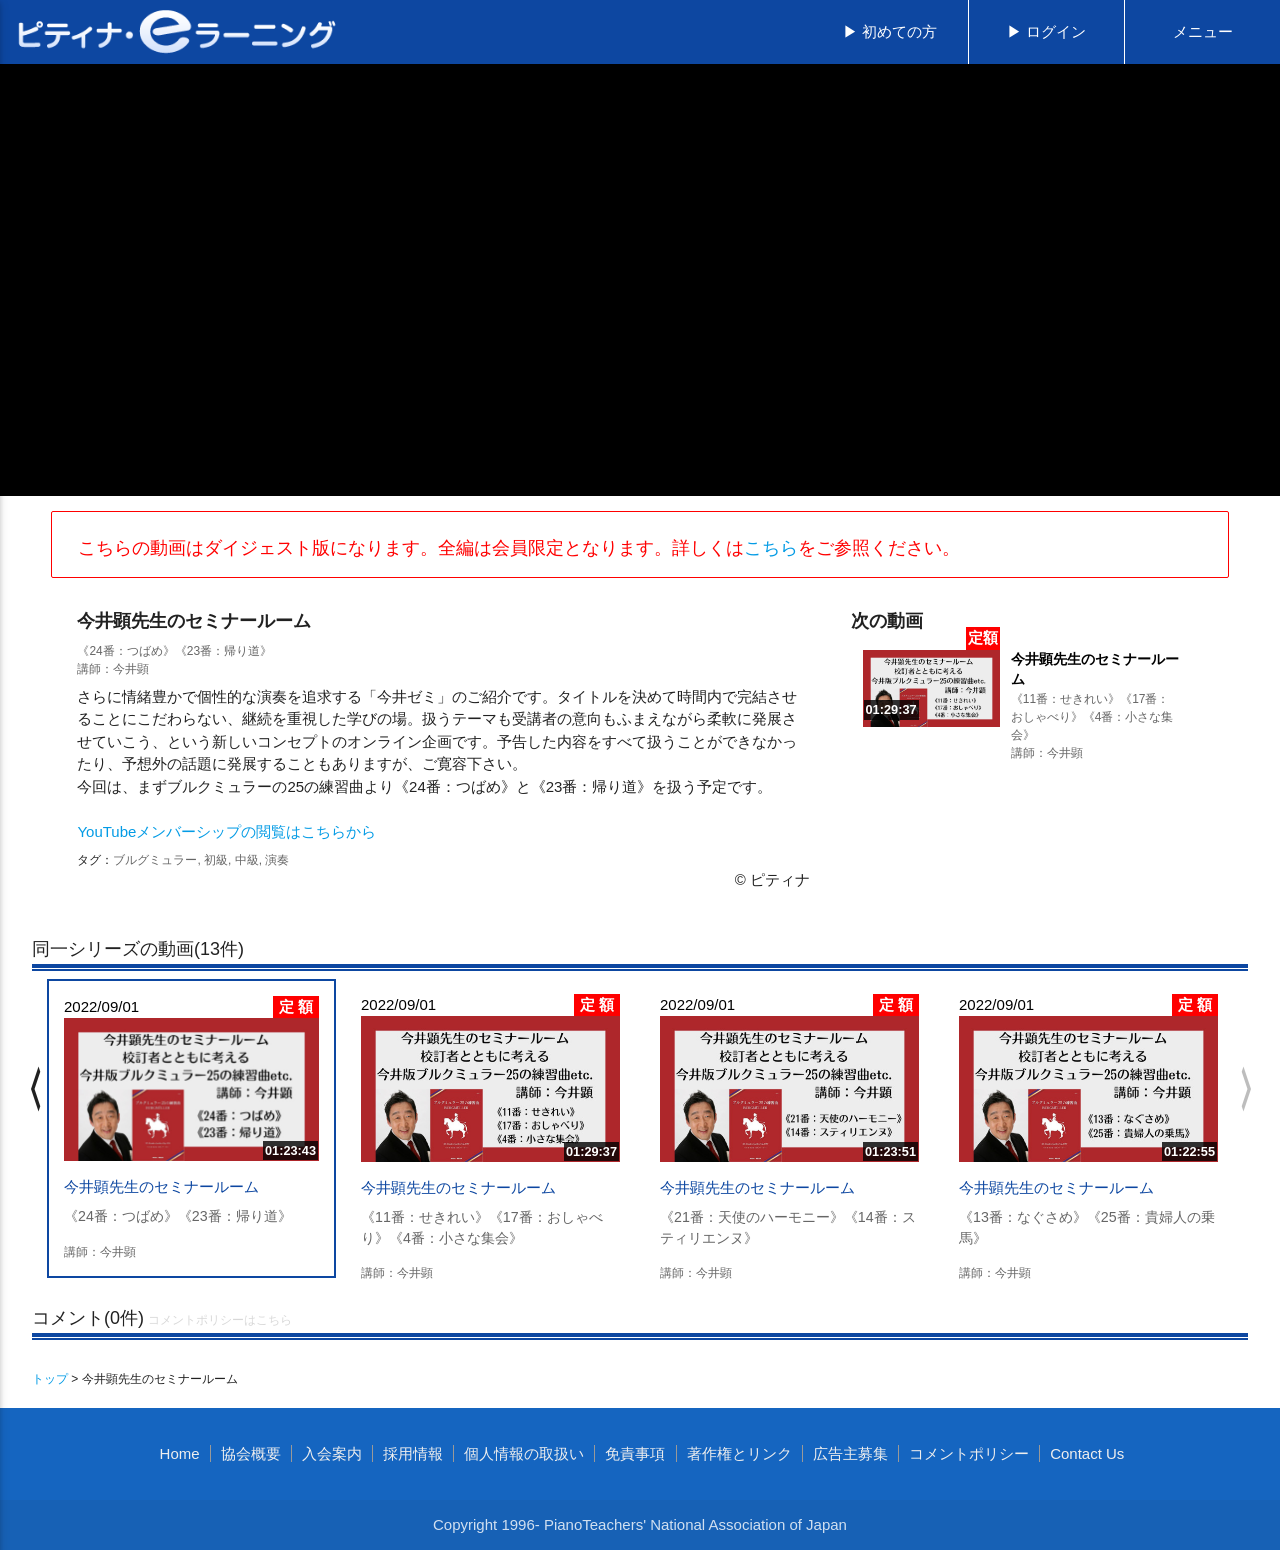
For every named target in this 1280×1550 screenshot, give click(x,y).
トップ (50, 1379)
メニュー (1203, 31)
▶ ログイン (1046, 31)
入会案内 (332, 1453)
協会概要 (251, 1453)
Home (180, 1453)
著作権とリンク (739, 1453)
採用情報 (413, 1453)
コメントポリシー (969, 1453)
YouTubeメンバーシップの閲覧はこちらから (226, 831)
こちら (771, 548)
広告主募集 (850, 1453)
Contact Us (1087, 1453)
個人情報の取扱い (524, 1453)
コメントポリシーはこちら (220, 1320)
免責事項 (635, 1453)
